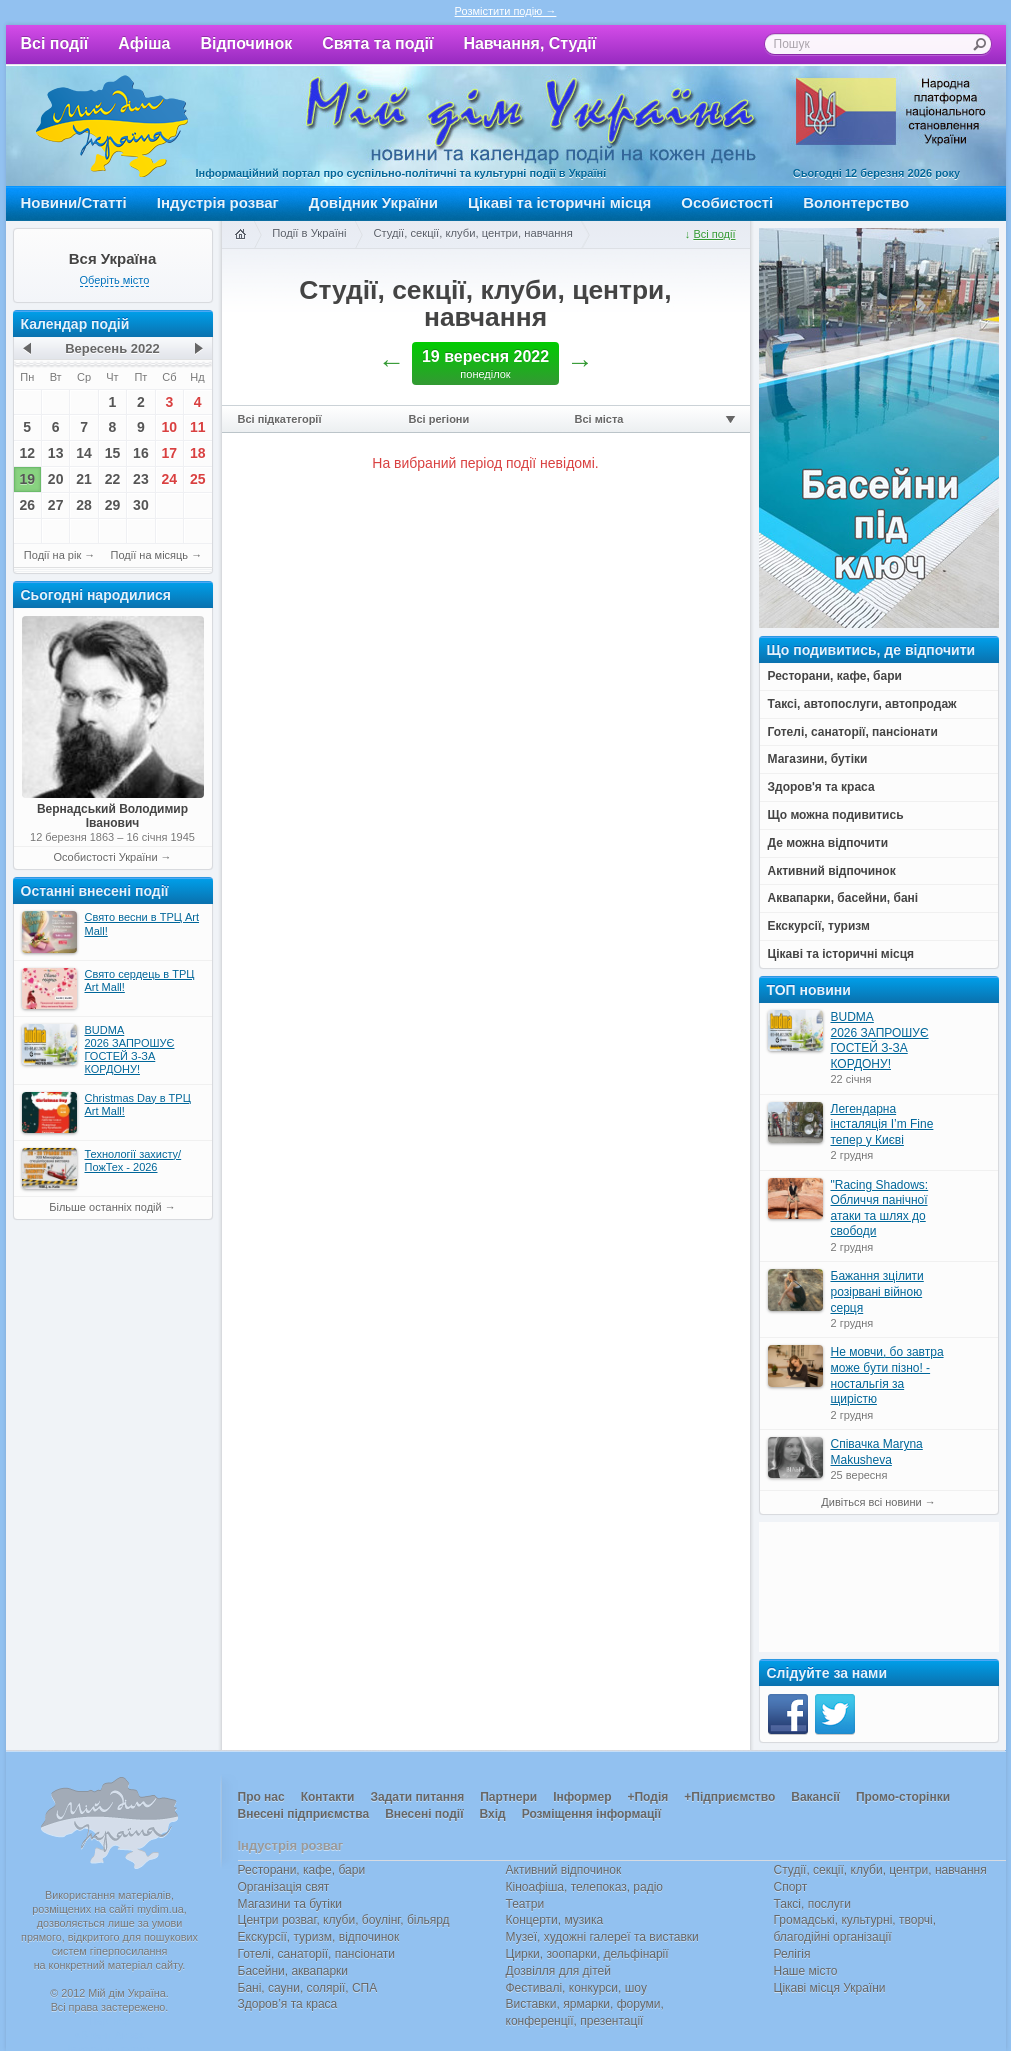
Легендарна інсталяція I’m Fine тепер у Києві (882, 1124)
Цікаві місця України (830, 1988)
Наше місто (806, 1971)
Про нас (261, 1797)
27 (56, 505)
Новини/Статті (74, 202)
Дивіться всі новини (871, 1502)
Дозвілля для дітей (558, 1971)
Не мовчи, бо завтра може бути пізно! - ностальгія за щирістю (887, 1375)
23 (141, 479)
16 (141, 453)
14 (84, 453)
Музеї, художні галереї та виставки (602, 1937)
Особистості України (105, 857)
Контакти (328, 1797)
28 (84, 505)
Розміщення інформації (591, 1814)
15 (113, 453)
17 (170, 453)
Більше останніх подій (105, 1207)
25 (198, 479)
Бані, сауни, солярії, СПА (308, 1988)
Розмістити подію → (506, 11)
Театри (525, 1904)
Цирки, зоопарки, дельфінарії (587, 1954)
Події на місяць (150, 555)
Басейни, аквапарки (293, 1971)
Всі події (55, 43)
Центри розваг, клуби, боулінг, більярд (344, 1920)
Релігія (792, 1954)
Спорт (791, 1887)
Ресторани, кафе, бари (302, 1870)
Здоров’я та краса (288, 2004)
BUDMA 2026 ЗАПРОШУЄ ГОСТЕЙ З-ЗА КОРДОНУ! (880, 1040)
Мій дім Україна (112, 126)
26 (27, 505)
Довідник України (373, 202)
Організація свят (284, 1887)
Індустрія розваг (218, 202)
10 (170, 427)
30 (141, 505)
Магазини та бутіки (290, 1904)
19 (27, 479)
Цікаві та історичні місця (559, 202)
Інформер (582, 1797)
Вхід (493, 1814)
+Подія (647, 1797)
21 (84, 479)
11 (198, 427)
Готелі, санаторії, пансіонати (317, 1954)
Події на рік (52, 555)
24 (170, 479)
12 (27, 453)
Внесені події (424, 1814)
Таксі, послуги (812, 1904)
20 (56, 479)
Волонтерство (856, 202)
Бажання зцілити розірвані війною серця (877, 1291)
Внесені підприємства (304, 1814)
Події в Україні (309, 233)
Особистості (727, 202)
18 (198, 453)
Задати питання (417, 1797)
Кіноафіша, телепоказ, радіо (585, 1887)
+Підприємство (729, 1797)
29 (113, 505)
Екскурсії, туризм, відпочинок (319, 1937)
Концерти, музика (555, 1920)
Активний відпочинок (564, 1870)
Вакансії (815, 1797)
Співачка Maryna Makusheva (877, 1452)
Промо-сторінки (903, 1797)
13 (56, 453)
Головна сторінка (240, 235)
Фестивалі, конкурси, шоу (576, 1988)
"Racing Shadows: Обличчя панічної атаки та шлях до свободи (880, 1208)
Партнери (508, 1797)
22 (113, 479)
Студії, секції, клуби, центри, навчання (472, 233)
